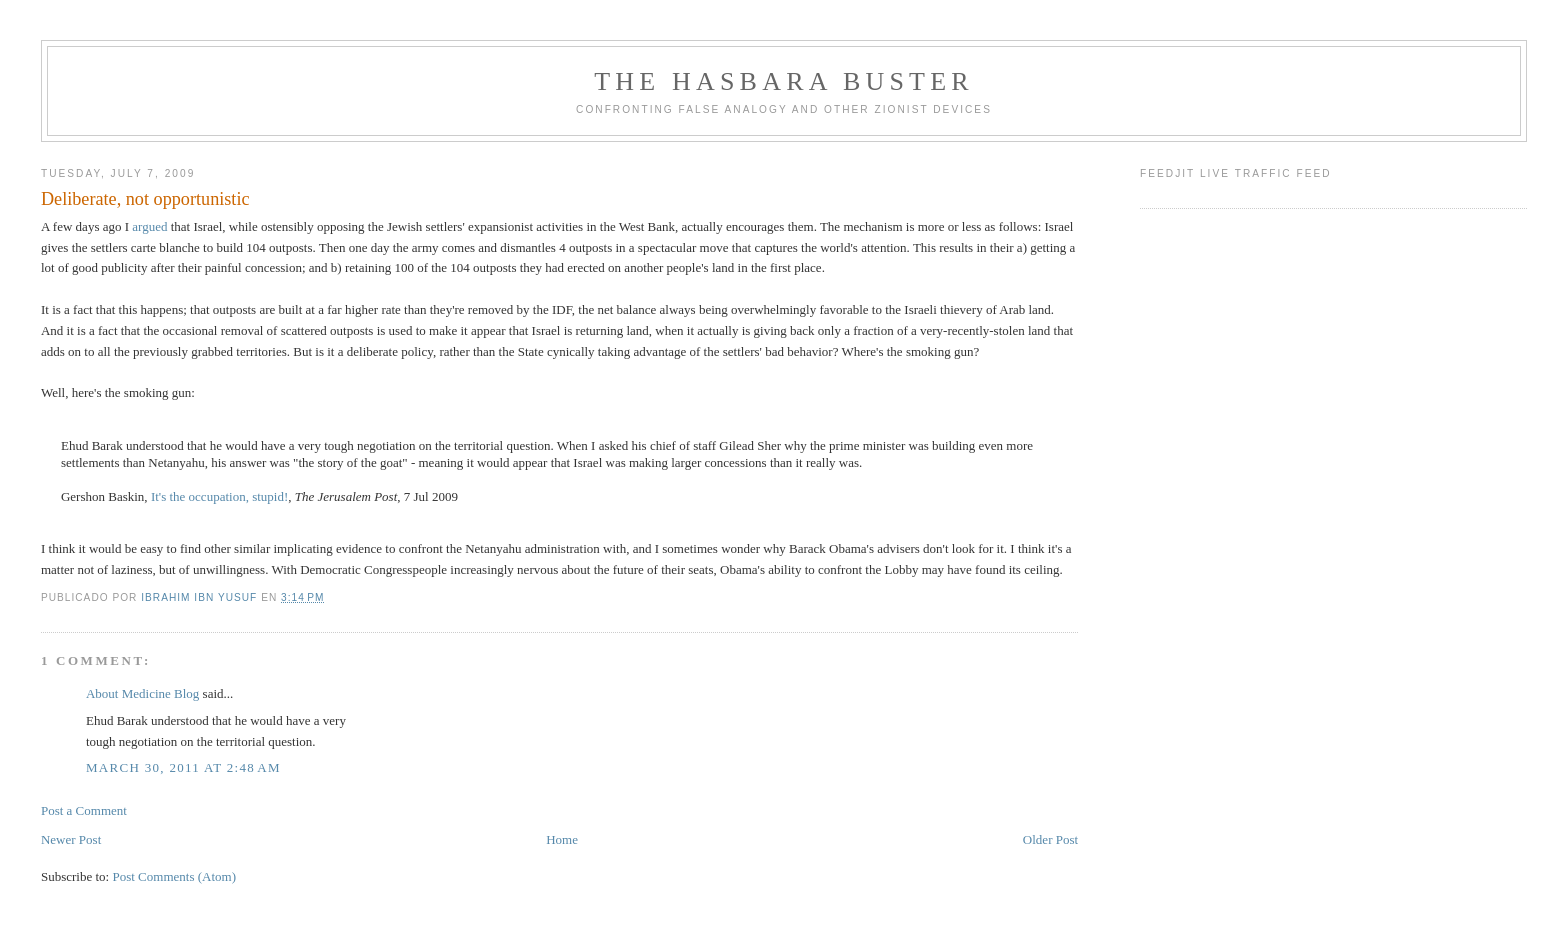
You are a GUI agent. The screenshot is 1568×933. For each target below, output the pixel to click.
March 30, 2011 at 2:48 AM (183, 767)
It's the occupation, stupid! (219, 496)
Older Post (1050, 839)
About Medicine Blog (142, 693)
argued (149, 226)
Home (562, 839)
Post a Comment (84, 810)
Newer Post (71, 839)
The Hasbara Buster (784, 81)
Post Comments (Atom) (174, 876)
